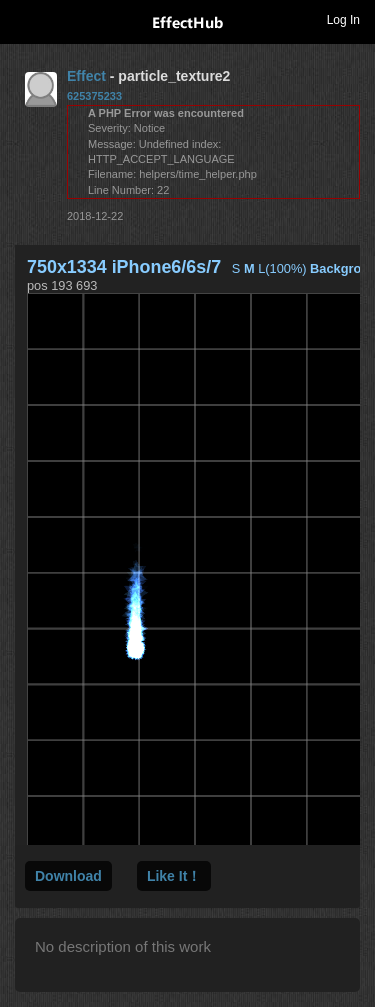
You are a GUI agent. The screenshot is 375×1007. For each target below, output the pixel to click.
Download (68, 876)
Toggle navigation (24, 19)
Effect (86, 76)
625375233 (94, 96)
